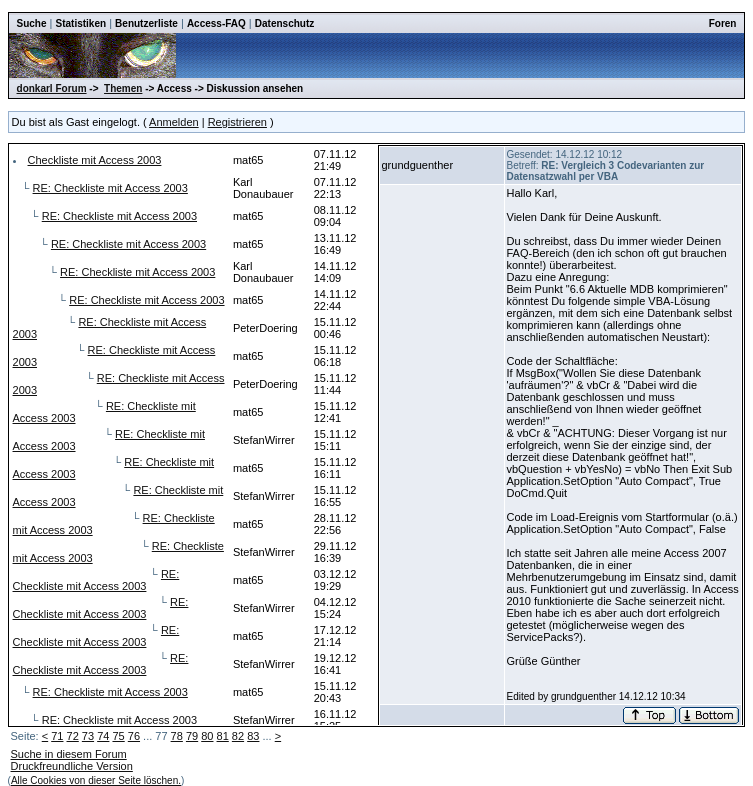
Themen (123, 88)
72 (73, 736)
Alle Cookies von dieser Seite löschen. (96, 780)
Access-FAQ (216, 23)
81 (223, 736)
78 (177, 736)
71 (57, 736)
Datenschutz (284, 23)
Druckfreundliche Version (72, 766)
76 (134, 736)
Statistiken (81, 23)
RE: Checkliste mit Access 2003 (110, 188)
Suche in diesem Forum (69, 754)
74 (103, 736)
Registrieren (237, 122)
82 (238, 736)
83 (253, 736)
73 (88, 736)
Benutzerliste (146, 23)
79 (192, 736)
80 (207, 736)
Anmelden (174, 122)
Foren (723, 23)
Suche (32, 23)
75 (118, 736)
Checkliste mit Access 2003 (95, 160)
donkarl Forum (52, 88)
